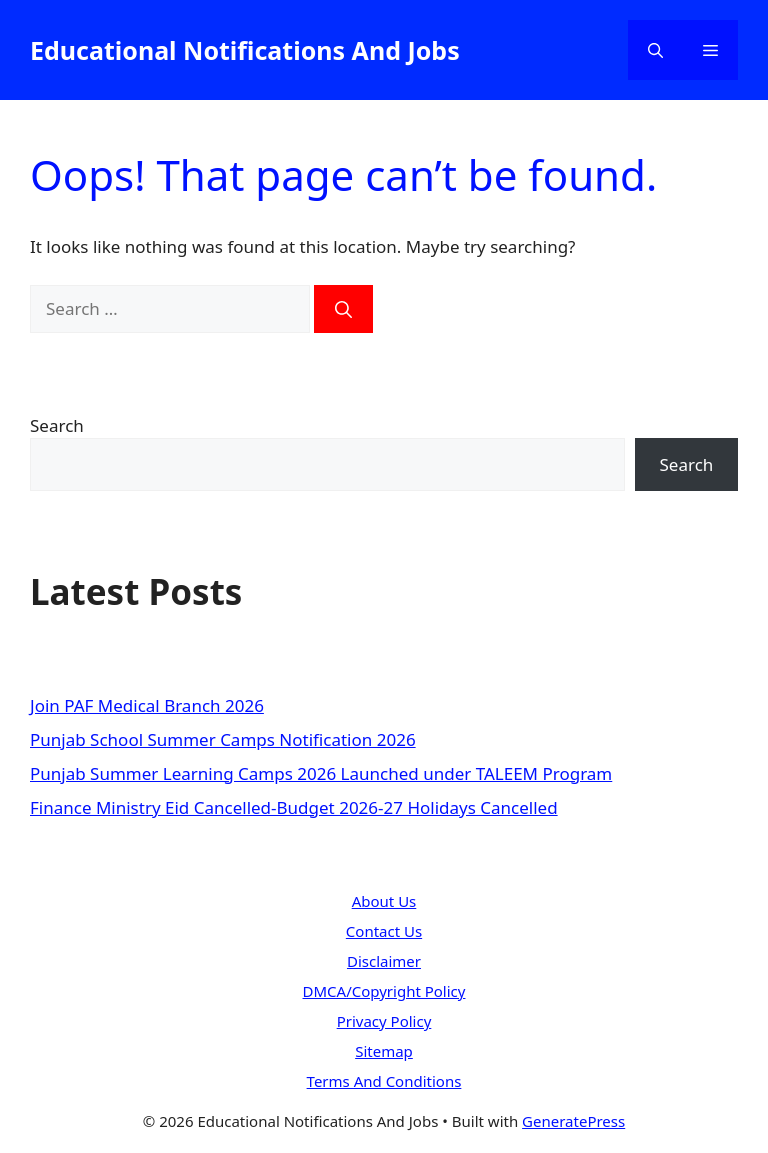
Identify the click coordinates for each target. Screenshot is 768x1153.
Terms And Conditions (384, 1081)
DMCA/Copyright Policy (384, 991)
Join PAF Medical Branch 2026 (147, 705)
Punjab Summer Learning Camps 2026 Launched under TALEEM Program (321, 773)
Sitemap (384, 1051)
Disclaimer (384, 961)
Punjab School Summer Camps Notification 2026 (223, 739)
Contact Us (384, 931)
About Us (384, 901)
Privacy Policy (384, 1021)
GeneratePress (573, 1121)
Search (57, 425)
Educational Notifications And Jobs (245, 50)
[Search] (343, 309)
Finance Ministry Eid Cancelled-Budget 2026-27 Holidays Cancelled (294, 807)
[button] (655, 50)
